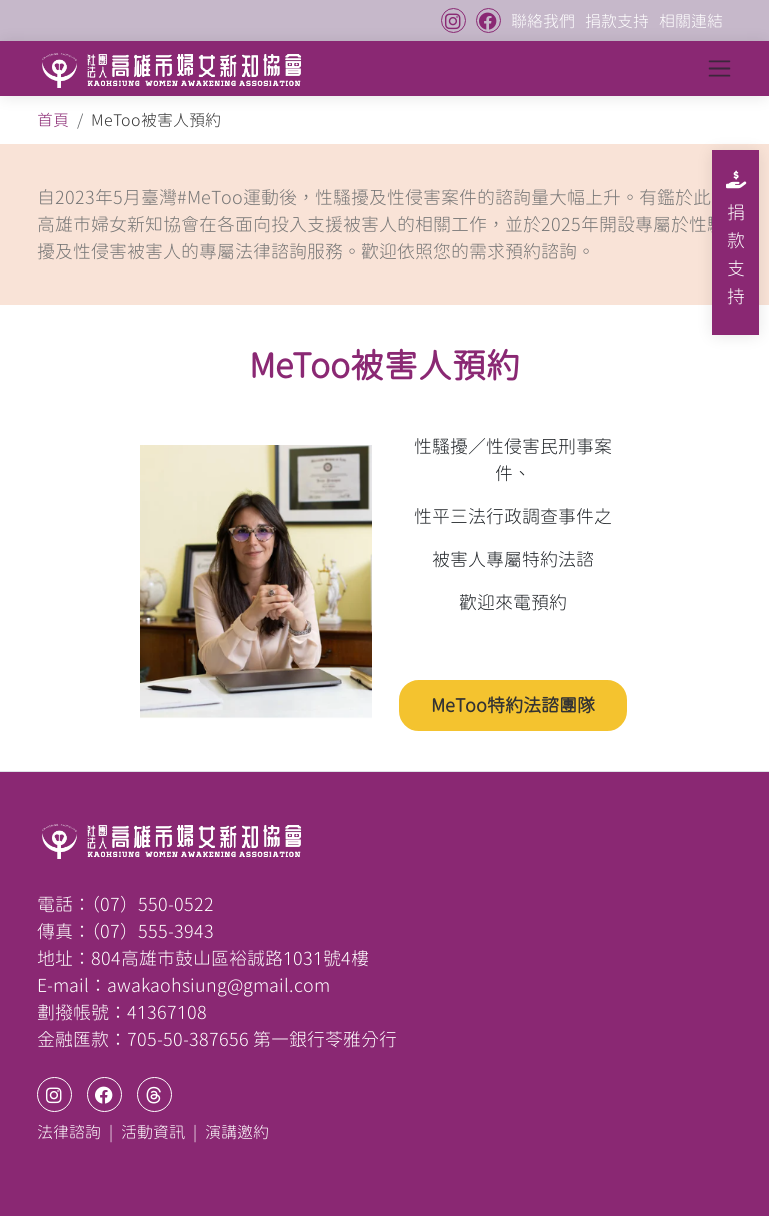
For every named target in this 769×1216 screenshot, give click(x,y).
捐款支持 (617, 21)
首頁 (53, 120)
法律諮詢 (69, 1132)
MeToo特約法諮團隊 (513, 705)
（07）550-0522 (152, 904)
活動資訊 (153, 1132)
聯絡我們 (543, 21)
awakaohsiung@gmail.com (218, 985)
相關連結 (691, 21)
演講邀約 (237, 1132)
